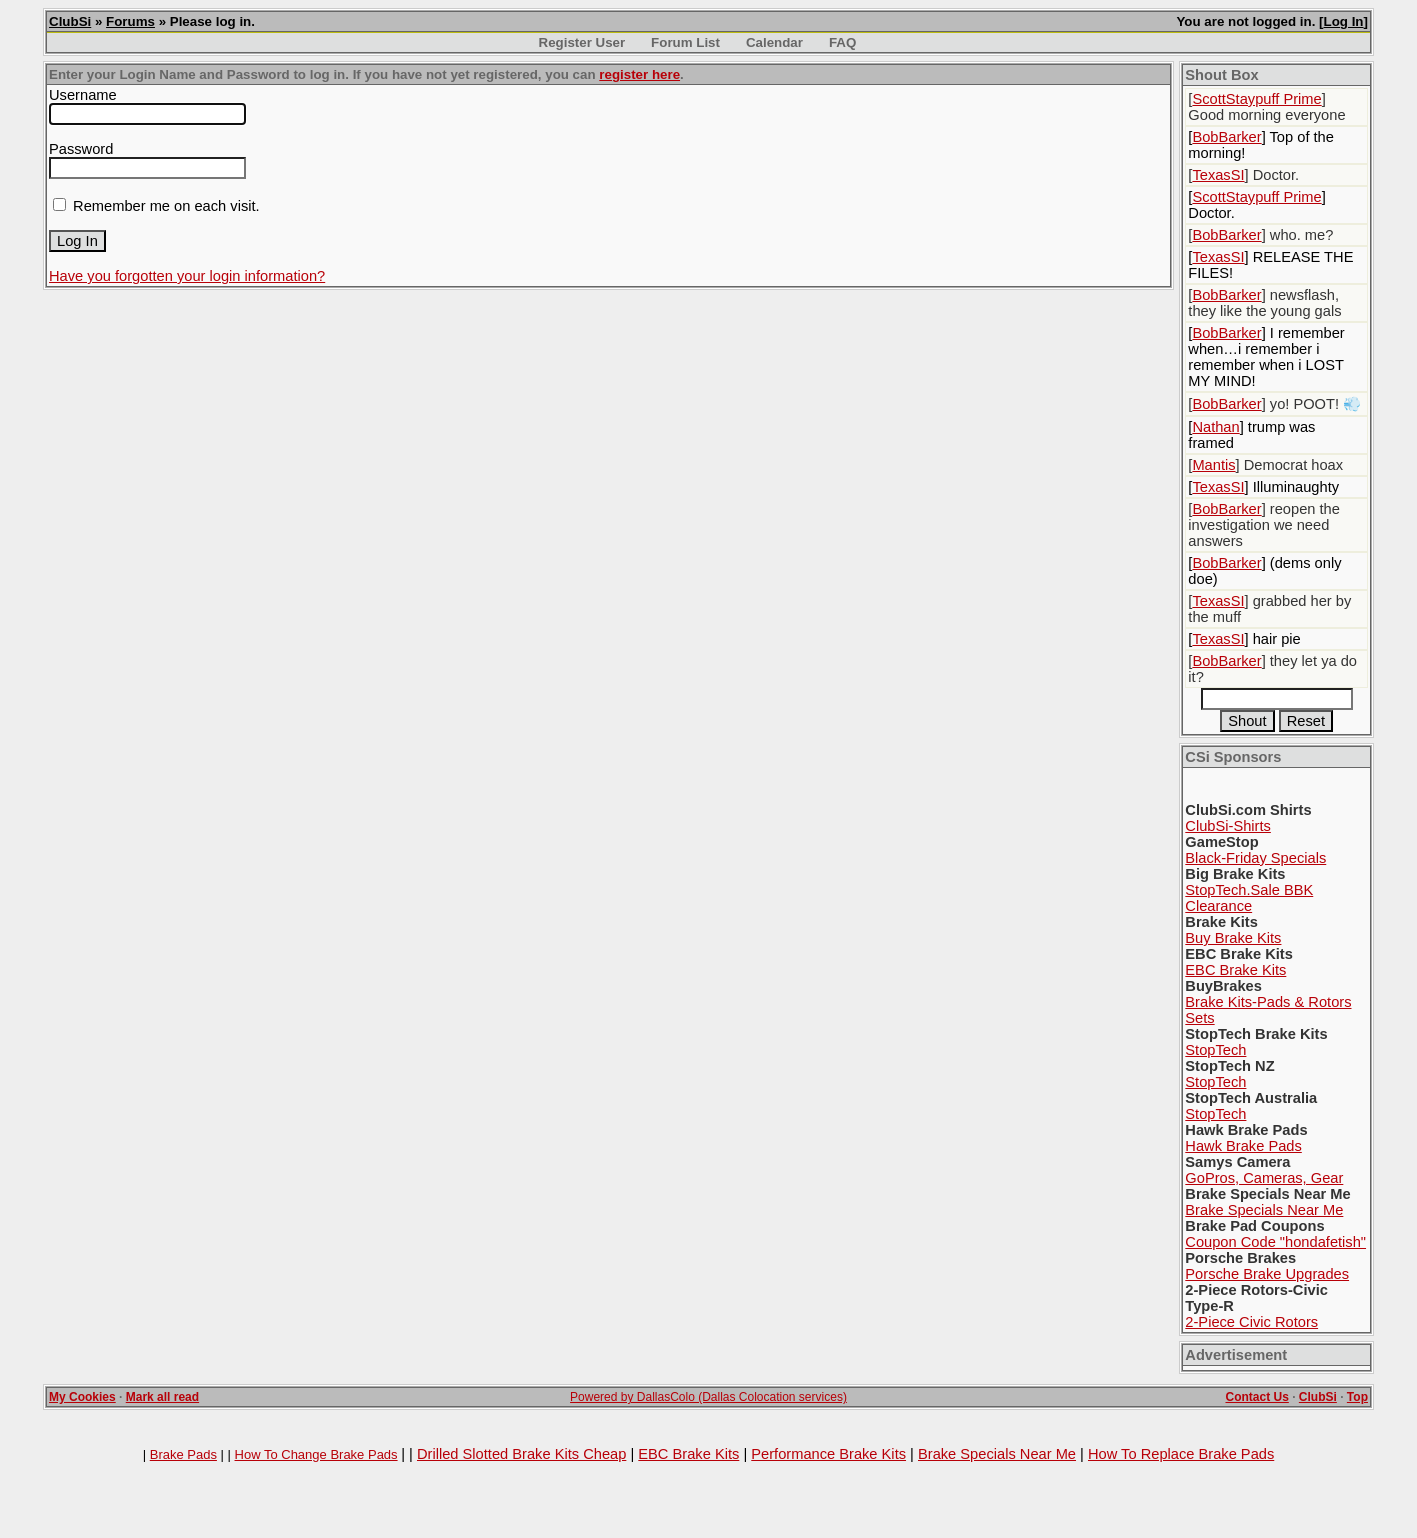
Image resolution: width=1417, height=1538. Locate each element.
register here (639, 74)
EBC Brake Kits (1235, 970)
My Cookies (82, 1397)
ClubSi (70, 21)
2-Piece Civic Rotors (1251, 1322)
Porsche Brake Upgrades (1267, 1274)
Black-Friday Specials (1255, 858)
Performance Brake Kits (828, 1454)
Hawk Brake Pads (1243, 1146)
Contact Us (1256, 1397)
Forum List (685, 42)
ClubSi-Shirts (1228, 826)
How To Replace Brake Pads (1181, 1454)
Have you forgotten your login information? (187, 276)
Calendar (774, 42)
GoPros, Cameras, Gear (1264, 1178)
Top (1357, 1397)
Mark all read (162, 1397)
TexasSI (1218, 175)
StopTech (1215, 1050)
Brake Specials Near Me (1264, 1210)
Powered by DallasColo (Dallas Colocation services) (708, 1397)
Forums (130, 21)
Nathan (1215, 427)
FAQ (842, 42)
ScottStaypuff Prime (1256, 99)
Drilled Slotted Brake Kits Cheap (521, 1454)
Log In (1344, 21)
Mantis (1213, 465)
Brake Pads (183, 1454)
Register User (582, 42)
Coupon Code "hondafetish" (1275, 1242)
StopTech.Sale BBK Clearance (1249, 898)
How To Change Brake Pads (316, 1454)
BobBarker (1226, 137)
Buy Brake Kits (1233, 938)
